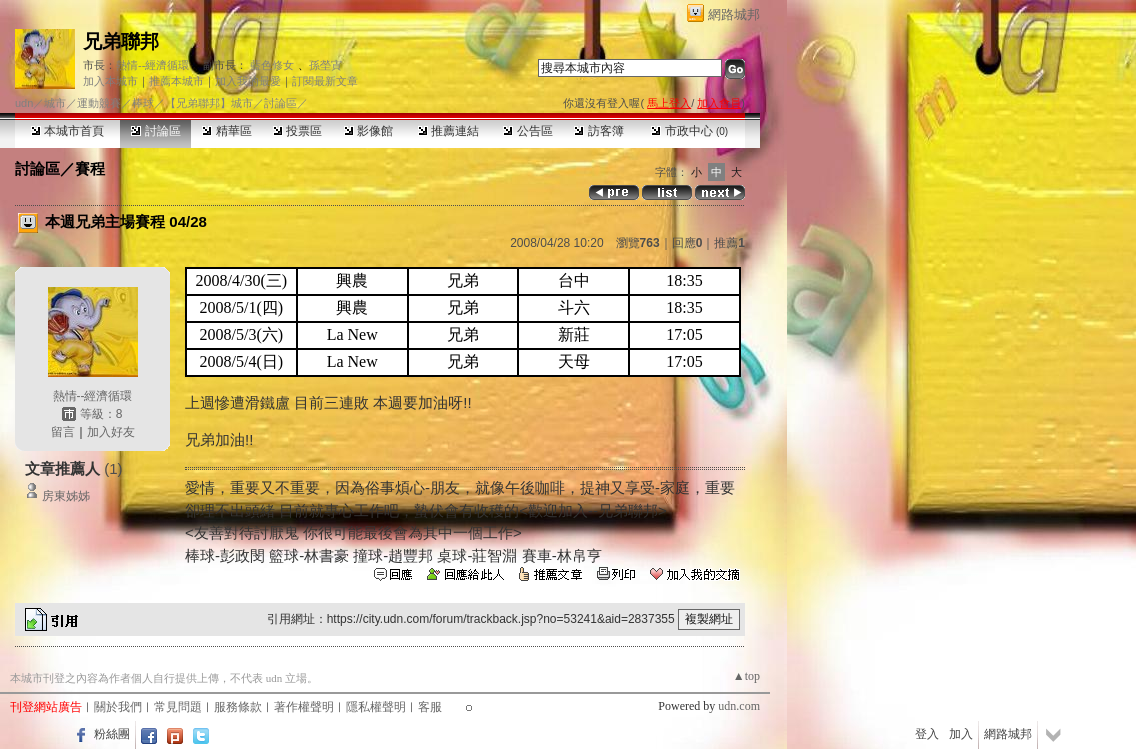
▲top (746, 676)
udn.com (739, 706)
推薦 (729, 243)
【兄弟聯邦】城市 (209, 103)
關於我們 (118, 707)
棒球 (143, 103)
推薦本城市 (176, 81)
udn (24, 103)
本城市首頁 (67, 131)
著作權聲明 (304, 707)
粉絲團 (112, 734)
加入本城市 (110, 81)
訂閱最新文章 (325, 81)
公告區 (527, 131)
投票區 (297, 131)
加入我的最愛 (248, 81)
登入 (927, 734)
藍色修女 (272, 65)
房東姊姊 (66, 496)
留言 (63, 432)
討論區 (155, 131)
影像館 (368, 131)
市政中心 (689, 131)
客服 (430, 707)
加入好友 (111, 432)
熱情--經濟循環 (152, 65)
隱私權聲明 (376, 707)
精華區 (226, 131)
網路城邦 (734, 14)
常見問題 (178, 707)
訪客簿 (598, 131)
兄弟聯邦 (121, 41)
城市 (55, 103)
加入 (961, 734)
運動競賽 (99, 103)
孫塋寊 (325, 65)
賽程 (90, 168)
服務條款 (238, 707)
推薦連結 (448, 131)
